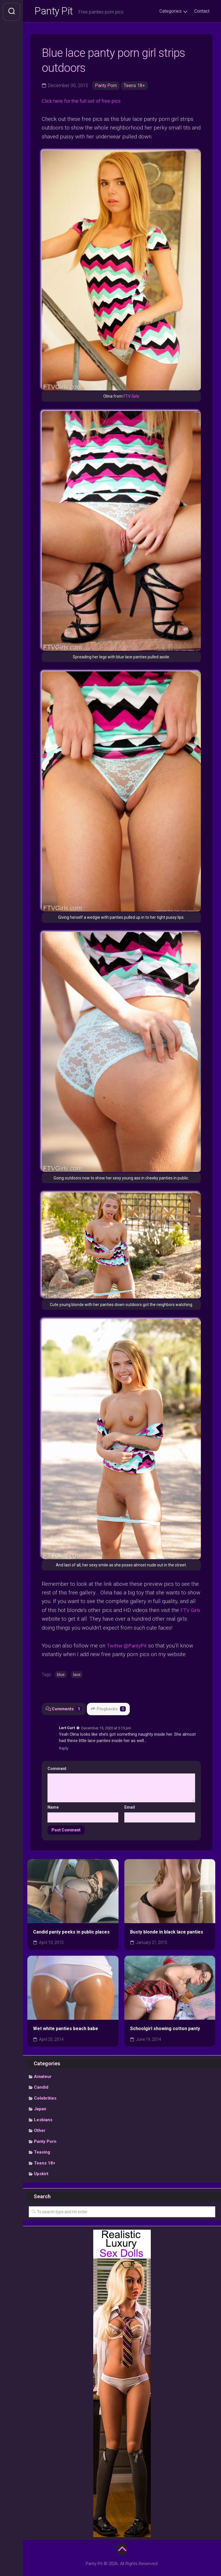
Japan (40, 2109)
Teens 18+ (134, 86)
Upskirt (41, 2174)
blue (61, 1674)
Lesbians (43, 2119)
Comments (64, 1709)
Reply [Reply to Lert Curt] (63, 1748)
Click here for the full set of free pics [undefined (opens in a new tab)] (85, 102)
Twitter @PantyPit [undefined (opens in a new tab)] (128, 1645)
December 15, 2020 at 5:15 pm (106, 1728)
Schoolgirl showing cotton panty (165, 2029)
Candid (41, 2087)
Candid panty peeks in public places (71, 1932)
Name (53, 1807)
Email (129, 1807)
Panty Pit (54, 12)
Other (39, 2130)
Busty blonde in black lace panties (166, 1932)
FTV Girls (131, 397)
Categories (170, 11)
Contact (201, 11)
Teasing (42, 2152)
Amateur (43, 2076)
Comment (58, 1768)
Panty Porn (106, 86)
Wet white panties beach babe (65, 2029)
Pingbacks (109, 1709)
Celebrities (45, 2098)
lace (77, 1674)
